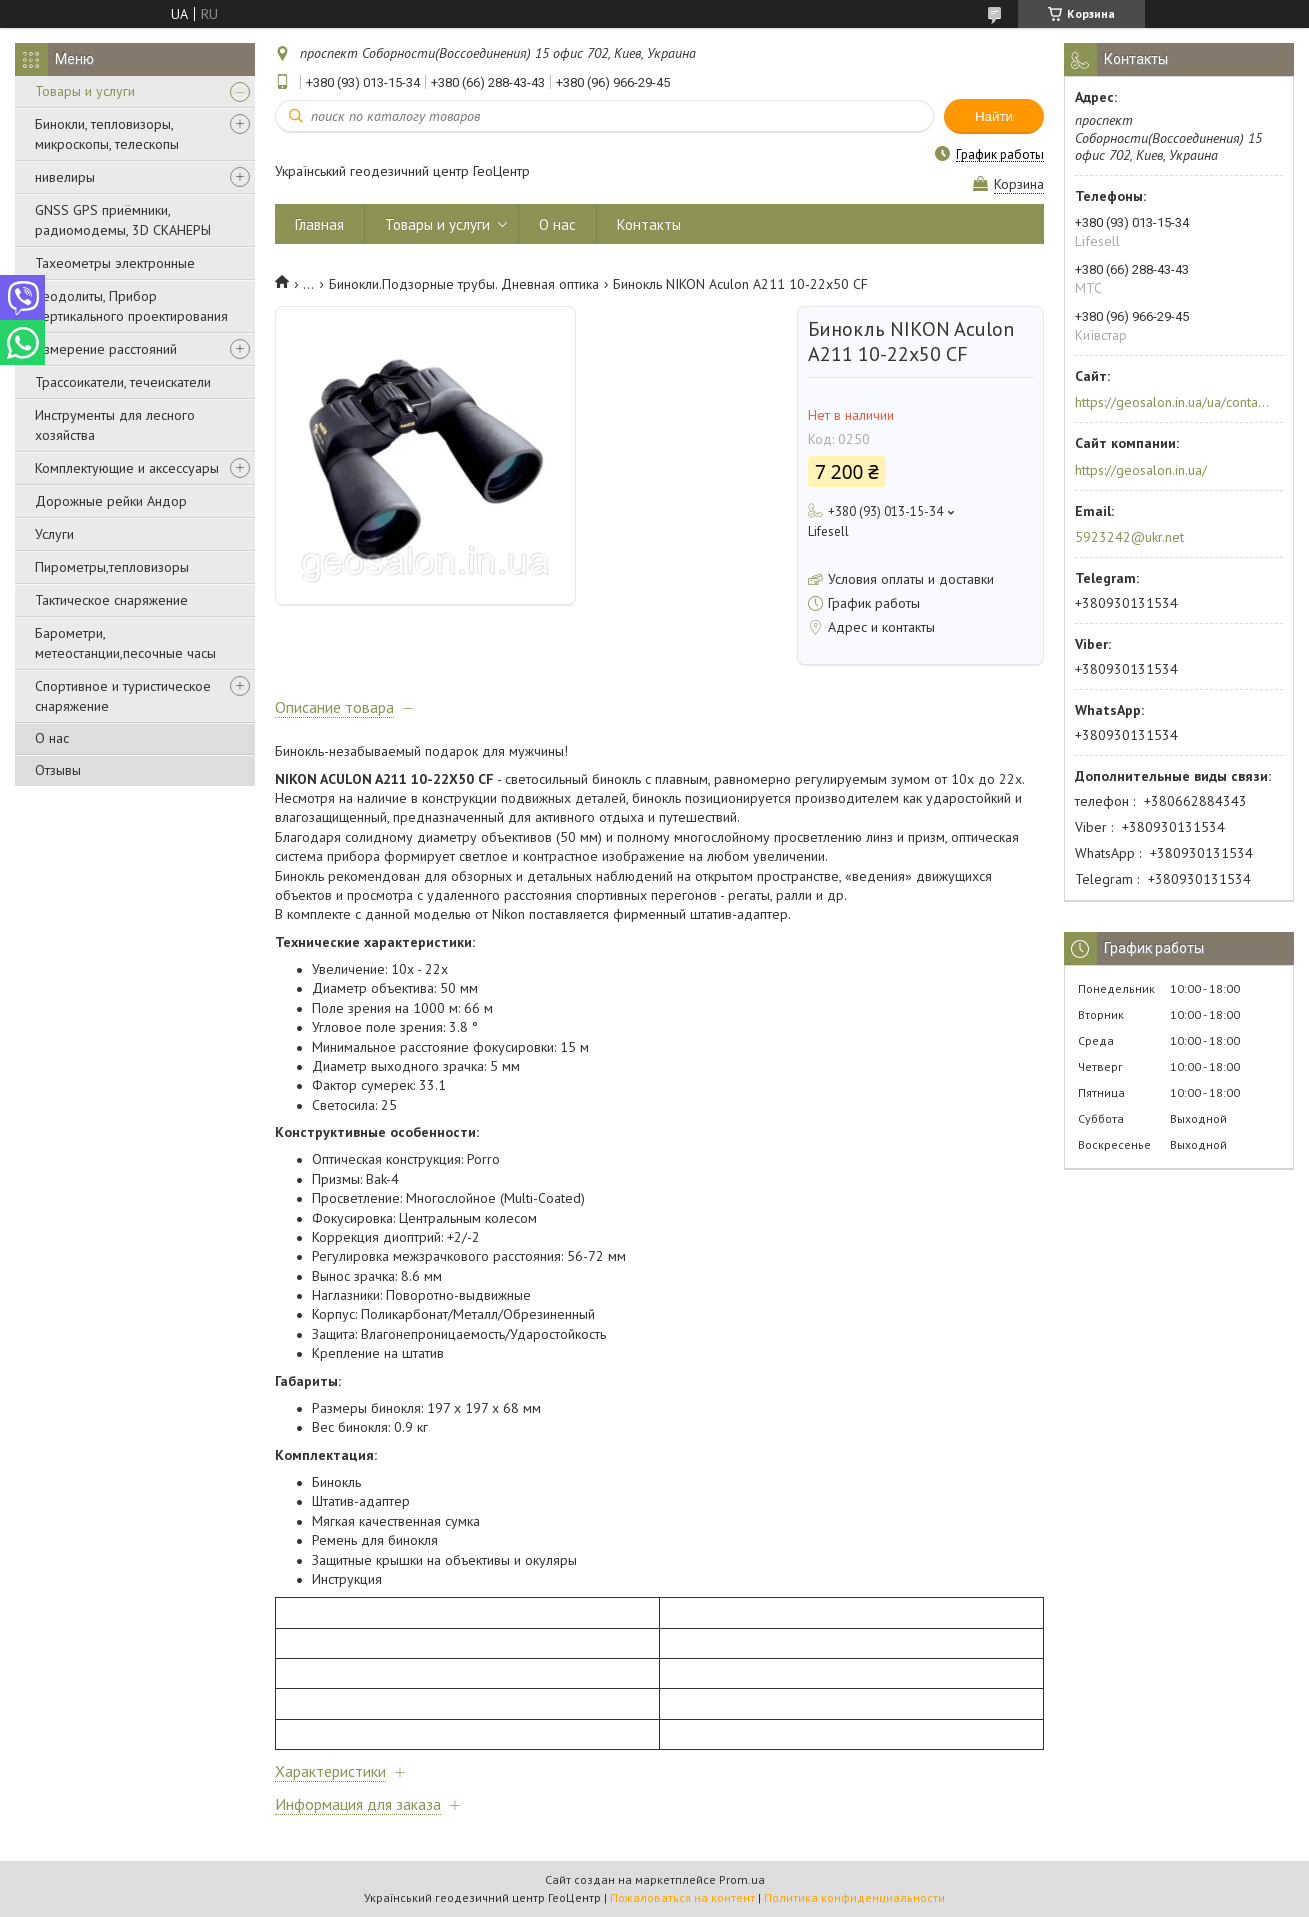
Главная (319, 224)
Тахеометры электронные (115, 263)
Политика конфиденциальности (854, 1897)
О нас (52, 738)
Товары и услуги (85, 91)
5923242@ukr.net (1129, 537)
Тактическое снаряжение (111, 600)
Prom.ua (742, 1879)
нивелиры (65, 177)
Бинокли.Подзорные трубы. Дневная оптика (464, 284)
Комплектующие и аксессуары (127, 468)
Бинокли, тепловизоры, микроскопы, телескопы (107, 134)
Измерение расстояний (106, 349)
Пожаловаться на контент (682, 1897)
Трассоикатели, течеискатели (123, 382)
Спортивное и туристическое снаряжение (123, 696)
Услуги (54, 534)
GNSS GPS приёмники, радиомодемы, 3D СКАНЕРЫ (123, 220)
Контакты (649, 224)
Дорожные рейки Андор (111, 501)
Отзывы (58, 770)
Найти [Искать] (994, 116)
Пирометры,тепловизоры (112, 567)
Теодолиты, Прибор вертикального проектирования (131, 306)
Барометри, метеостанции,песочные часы (125, 643)
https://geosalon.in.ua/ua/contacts (1172, 402)
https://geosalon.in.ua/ (1141, 470)
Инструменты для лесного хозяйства (115, 425)
